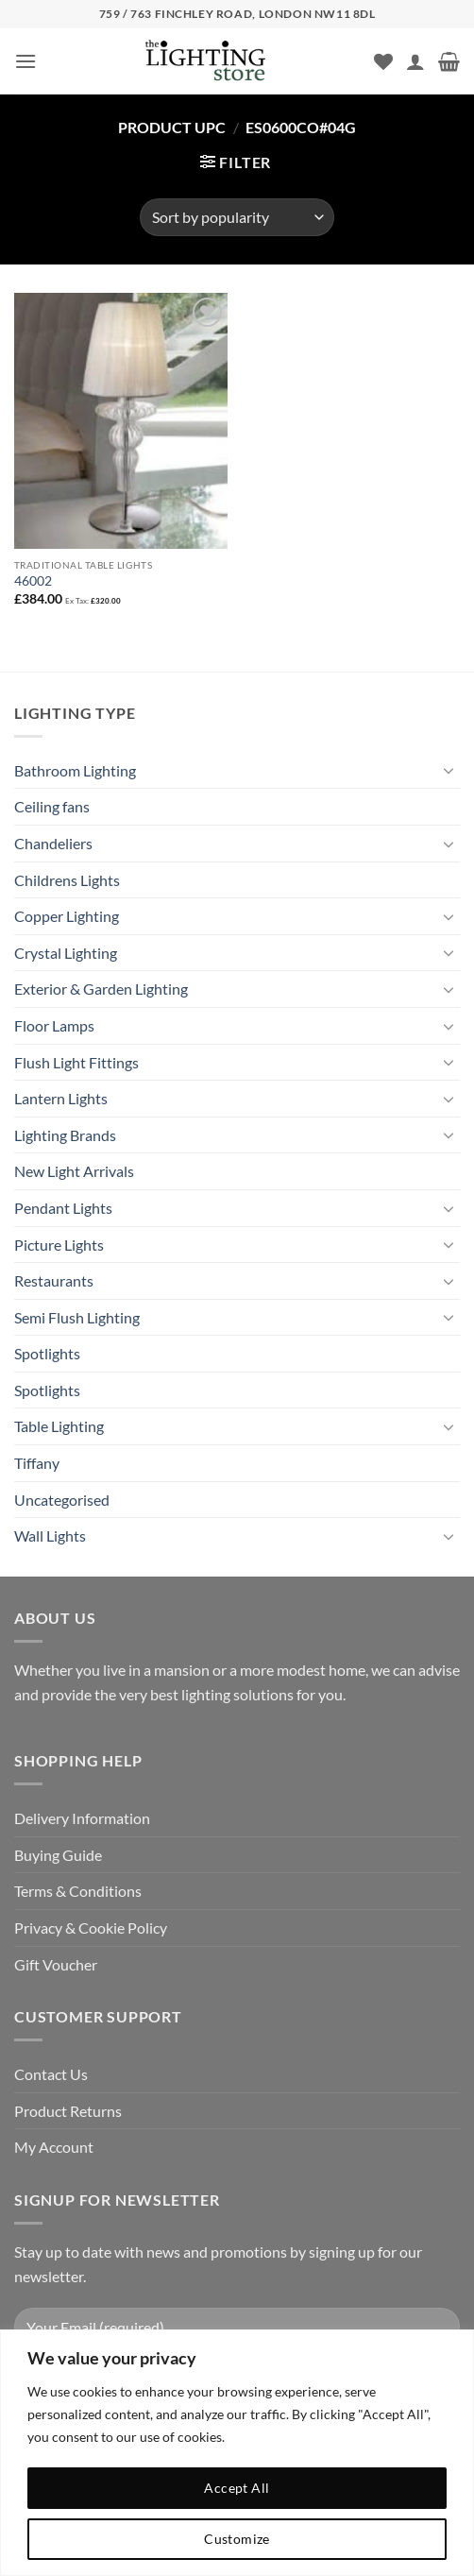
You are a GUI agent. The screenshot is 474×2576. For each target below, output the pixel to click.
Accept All (236, 2488)
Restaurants (53, 1280)
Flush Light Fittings (76, 1062)
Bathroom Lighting (75, 770)
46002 (33, 581)
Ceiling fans (52, 806)
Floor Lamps (54, 1025)
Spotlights (47, 1353)
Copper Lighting (66, 916)
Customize (237, 2539)
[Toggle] (448, 770)
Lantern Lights (61, 1098)
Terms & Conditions (78, 1891)
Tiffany (36, 1463)
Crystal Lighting (65, 953)
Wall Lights (50, 1535)
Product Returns (68, 2111)
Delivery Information (82, 1818)
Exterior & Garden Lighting (101, 989)
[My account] (415, 61)
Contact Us (51, 2074)
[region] (237, 2452)
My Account (53, 2147)
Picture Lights (59, 1245)
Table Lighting (59, 1426)
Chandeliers (53, 843)
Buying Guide (58, 1855)
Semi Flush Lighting (77, 1317)
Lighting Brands (65, 1135)
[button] (25, 61)
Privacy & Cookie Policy (90, 1927)
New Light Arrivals (74, 1171)
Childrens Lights (67, 880)
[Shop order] (236, 217)
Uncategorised (62, 1500)
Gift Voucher (55, 1964)
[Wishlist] (383, 61)
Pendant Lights (63, 1208)
